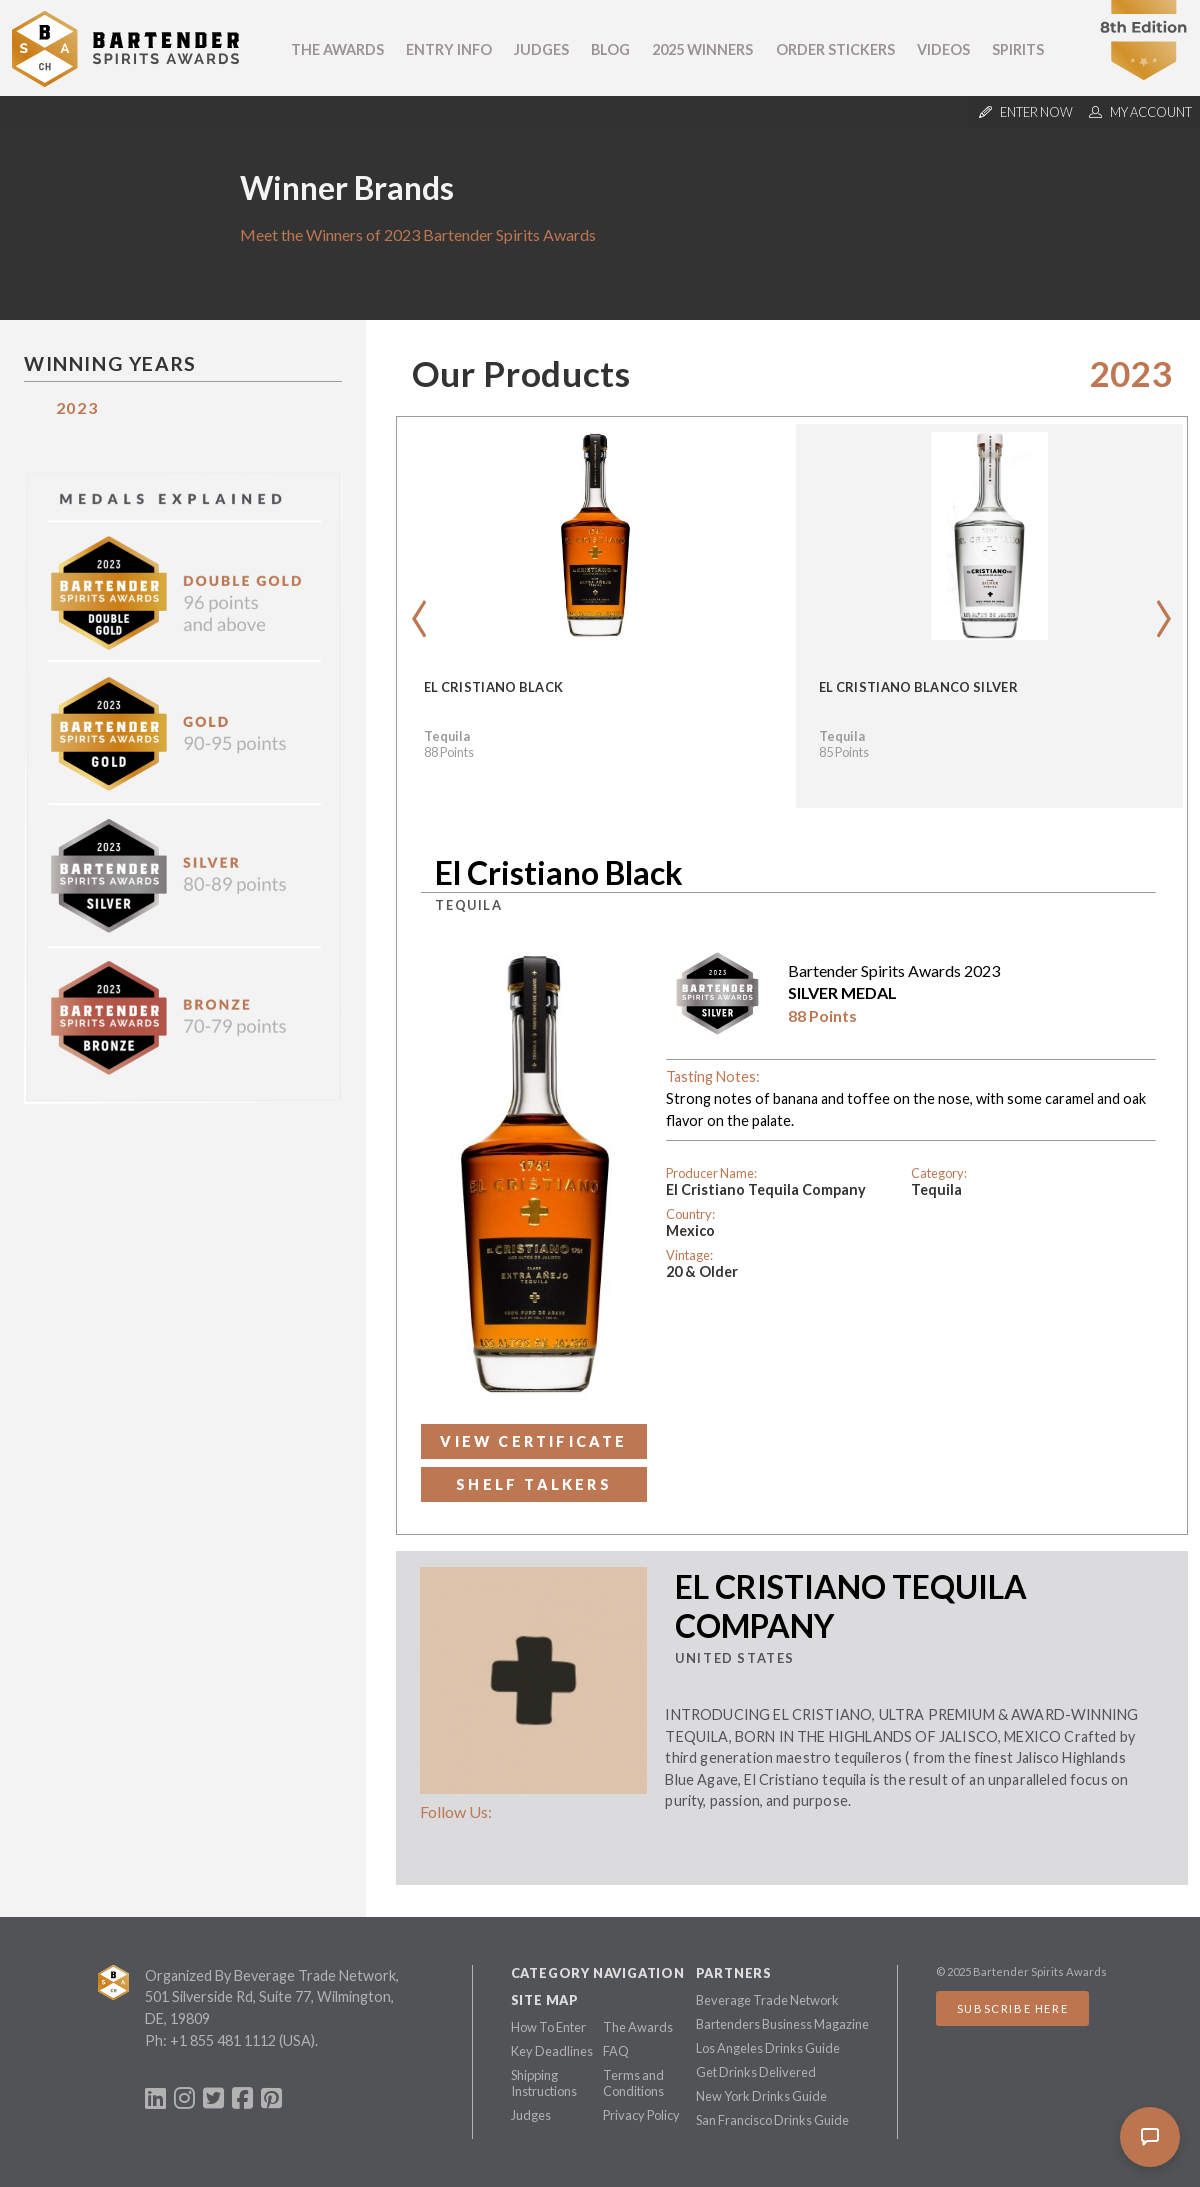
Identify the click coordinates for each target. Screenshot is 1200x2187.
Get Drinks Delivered (756, 2072)
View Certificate (533, 1441)
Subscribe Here (1012, 2008)
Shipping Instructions (544, 2083)
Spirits (1018, 49)
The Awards (337, 49)
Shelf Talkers (534, 1484)
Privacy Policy (641, 2115)
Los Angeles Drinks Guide (768, 2048)
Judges (541, 49)
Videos (943, 49)
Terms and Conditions (633, 2083)
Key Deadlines (552, 2051)
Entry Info (449, 49)
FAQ (616, 2051)
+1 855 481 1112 (223, 2040)
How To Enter (548, 2027)
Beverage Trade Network (767, 2000)
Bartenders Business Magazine (782, 2024)
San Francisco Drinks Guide (772, 2120)
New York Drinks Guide (761, 2096)
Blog (610, 49)
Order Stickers (835, 49)
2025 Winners (702, 49)
